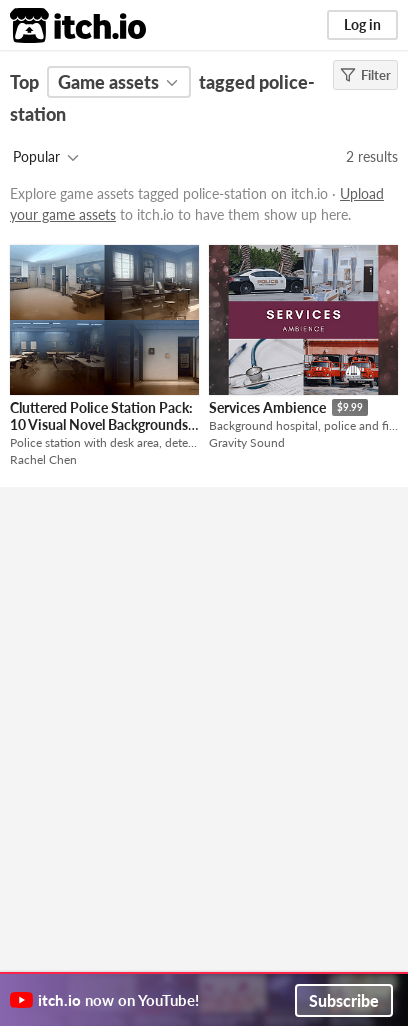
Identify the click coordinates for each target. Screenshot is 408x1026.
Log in (362, 24)
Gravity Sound (247, 442)
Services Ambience (267, 407)
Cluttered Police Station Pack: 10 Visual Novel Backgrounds (101, 416)
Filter (365, 75)
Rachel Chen (43, 459)
